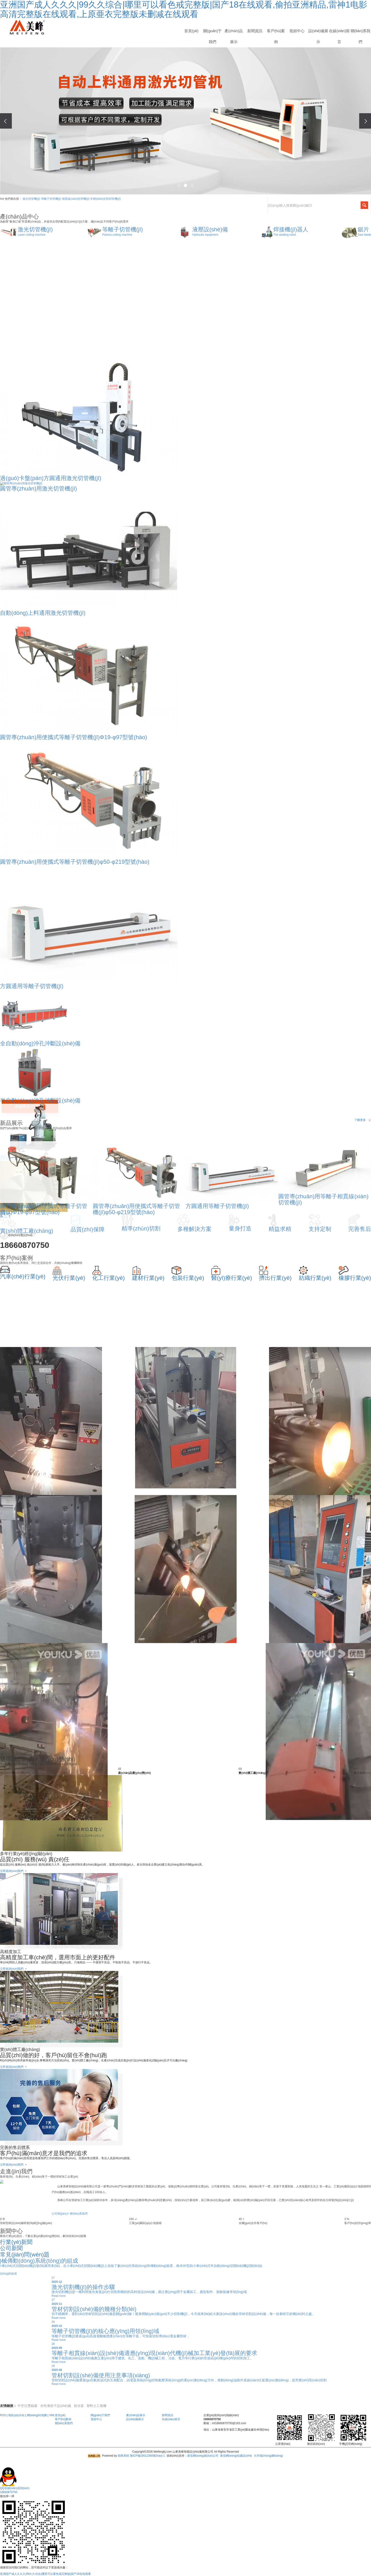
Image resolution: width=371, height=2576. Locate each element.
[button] (179, 185)
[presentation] (6, 121)
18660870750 (8, 2492)
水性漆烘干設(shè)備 (55, 2406)
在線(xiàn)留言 (339, 36)
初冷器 (79, 2406)
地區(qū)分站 (16, 2415)
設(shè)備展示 (318, 36)
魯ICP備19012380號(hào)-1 (147, 2455)
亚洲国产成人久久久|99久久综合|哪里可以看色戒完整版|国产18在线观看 (45, 2574)
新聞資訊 (254, 31)
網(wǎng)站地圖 (37, 2415)
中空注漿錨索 (27, 2406)
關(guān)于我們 (212, 36)
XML (52, 2415)
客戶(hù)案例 (276, 36)
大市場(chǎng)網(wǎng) (268, 2455)
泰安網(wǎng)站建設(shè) (236, 2455)
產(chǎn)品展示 (234, 36)
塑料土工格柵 (96, 2406)
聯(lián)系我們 (64, 2423)
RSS (3, 2415)
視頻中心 (297, 31)
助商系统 (123, 2455)
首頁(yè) (191, 31)
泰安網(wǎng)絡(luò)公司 (202, 2455)
